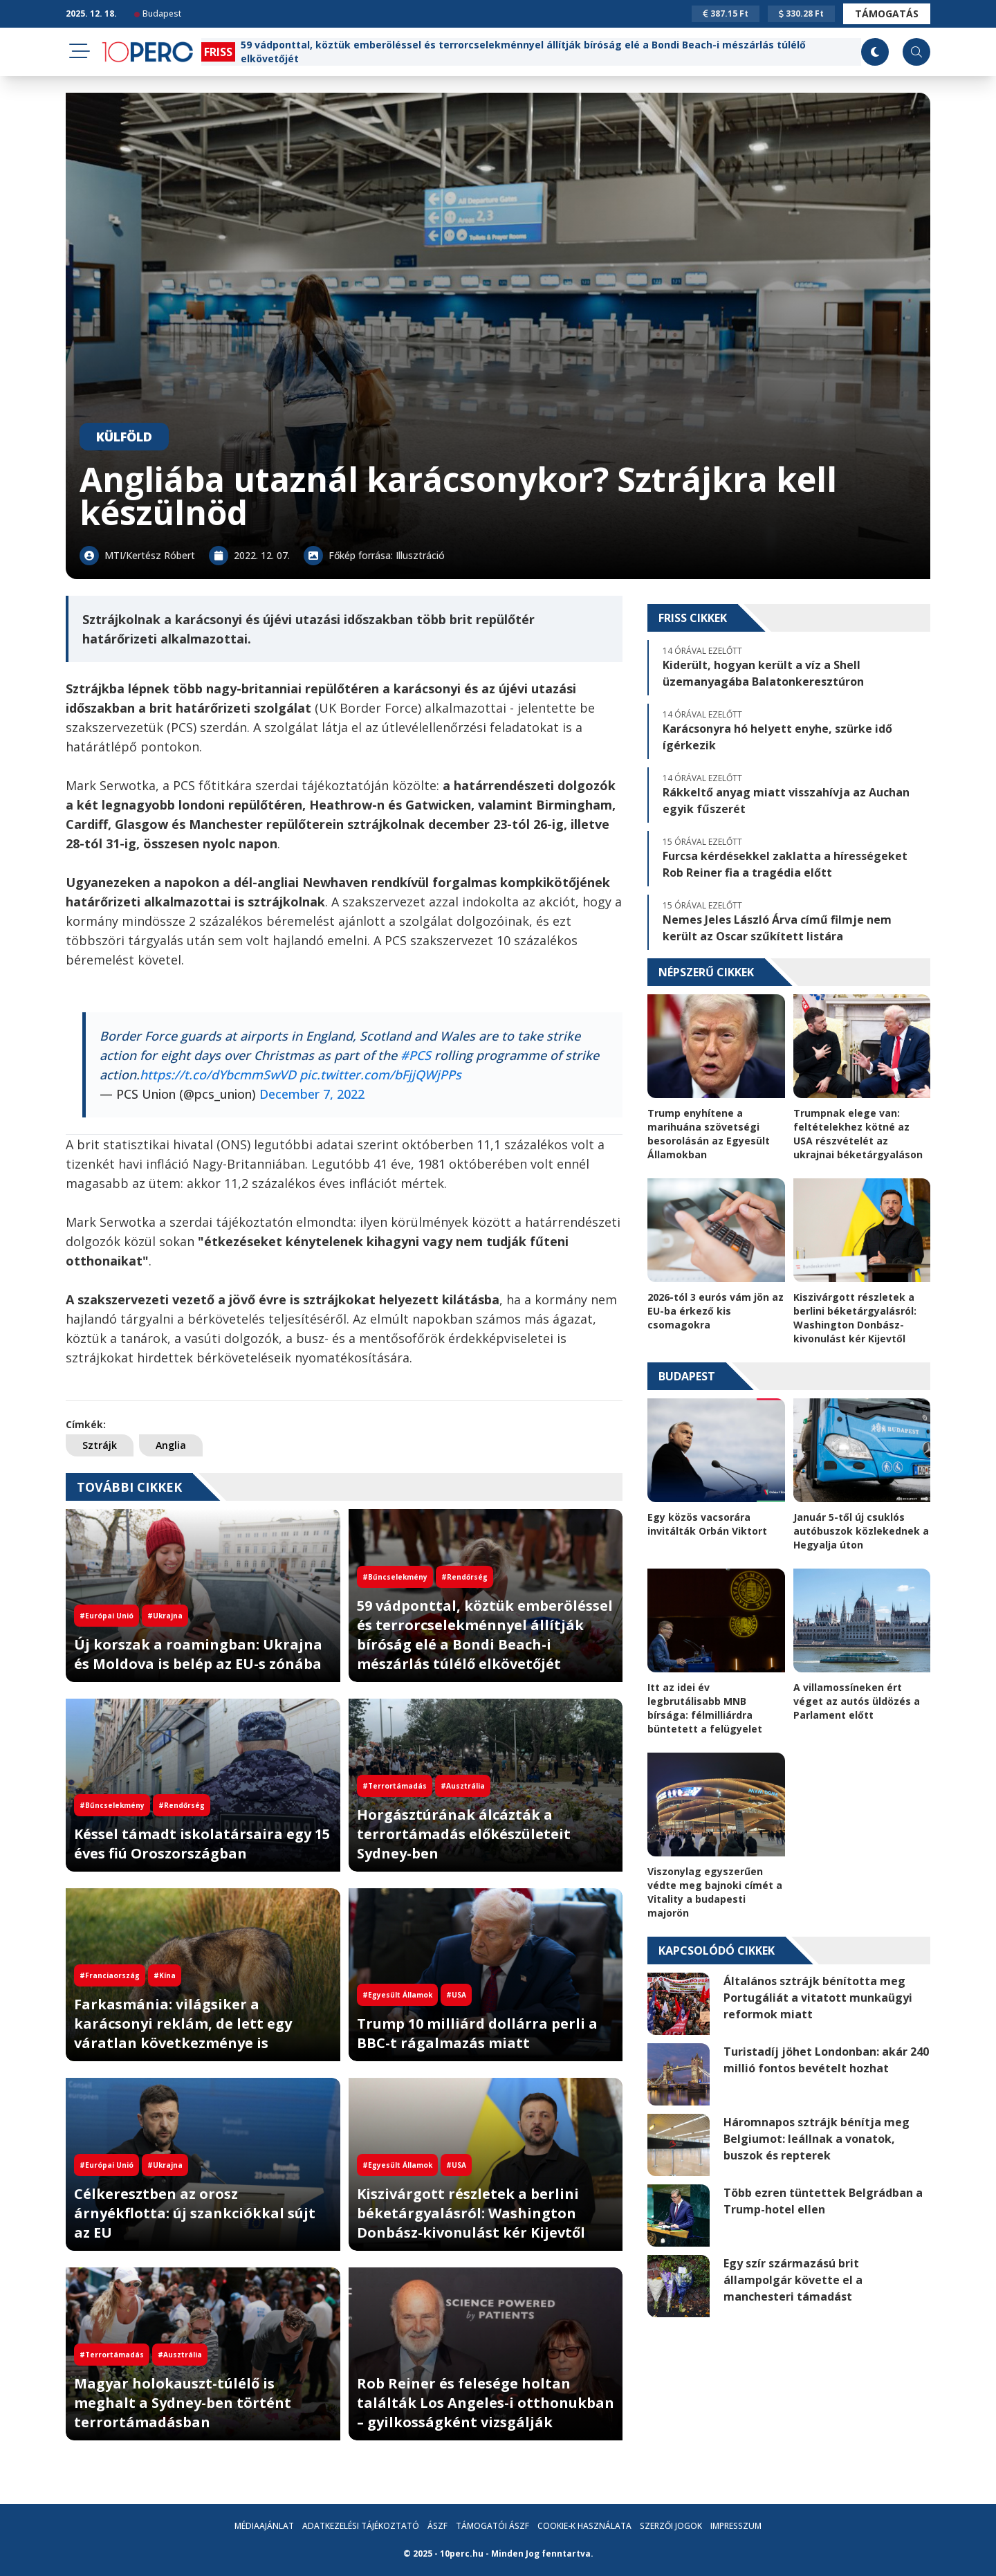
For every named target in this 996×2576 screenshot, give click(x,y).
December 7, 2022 (312, 1094)
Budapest (157, 13)
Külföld (124, 436)
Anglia (171, 1445)
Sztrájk (99, 1445)
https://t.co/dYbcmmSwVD (218, 1074)
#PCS (415, 1055)
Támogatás (887, 13)
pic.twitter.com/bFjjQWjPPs (380, 1074)
